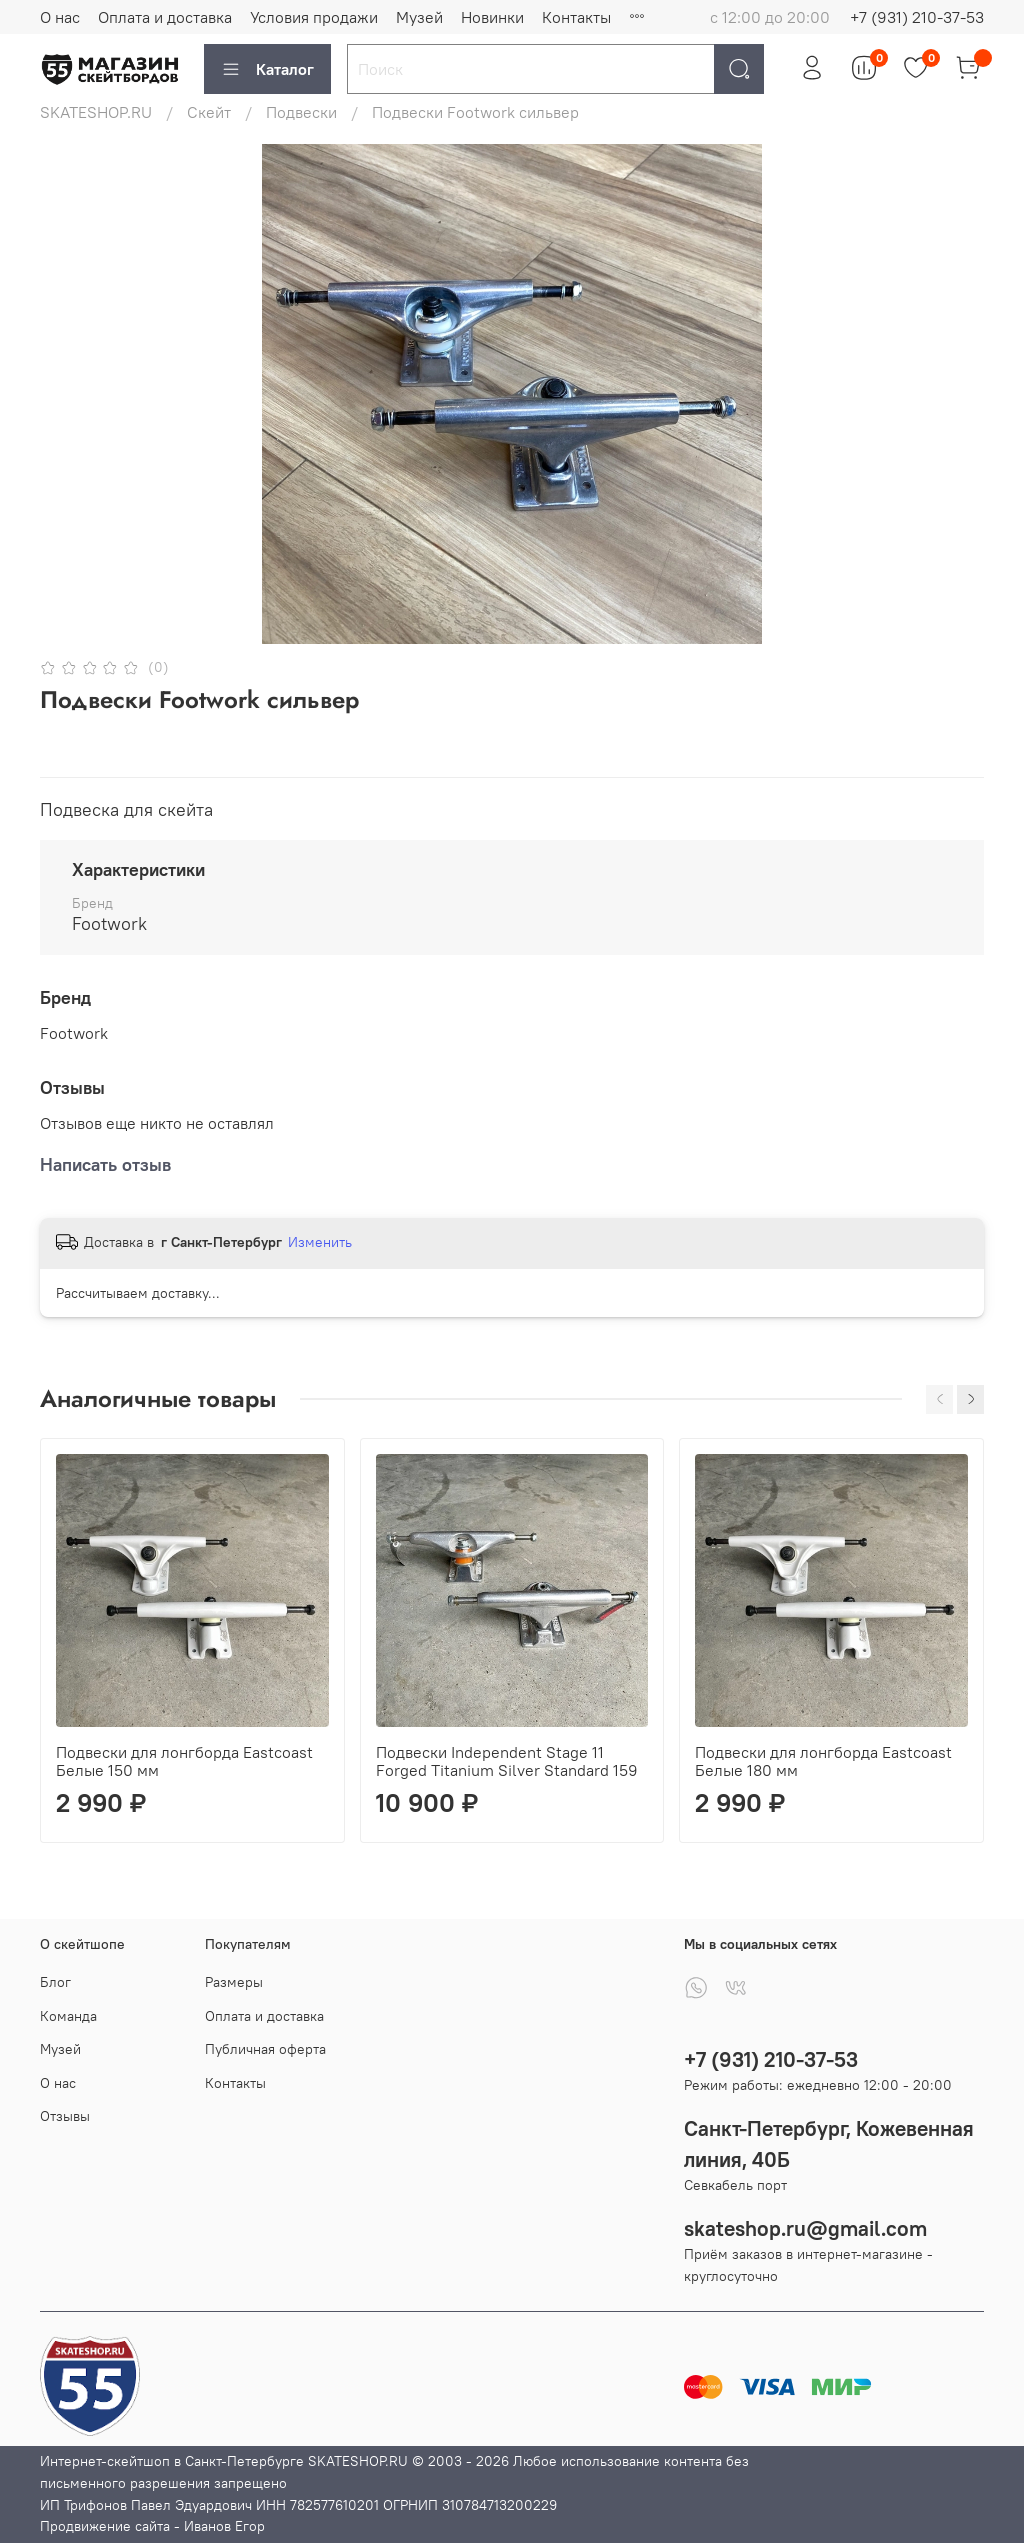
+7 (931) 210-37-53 (917, 17)
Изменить (320, 1242)
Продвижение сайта (105, 2526)
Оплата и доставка (165, 17)
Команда (68, 2016)
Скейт (209, 112)
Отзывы (65, 2116)
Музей (419, 17)
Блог (55, 1982)
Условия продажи (314, 17)
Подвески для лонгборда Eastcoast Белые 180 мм (823, 1760)
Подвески (301, 112)
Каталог (267, 69)
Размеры (234, 1982)
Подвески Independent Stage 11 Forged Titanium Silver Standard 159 (507, 1760)
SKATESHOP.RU (96, 112)
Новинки (492, 17)
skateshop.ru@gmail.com (805, 2228)
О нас (60, 17)
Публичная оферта (265, 2049)
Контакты (576, 17)
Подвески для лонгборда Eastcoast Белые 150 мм (184, 1760)
